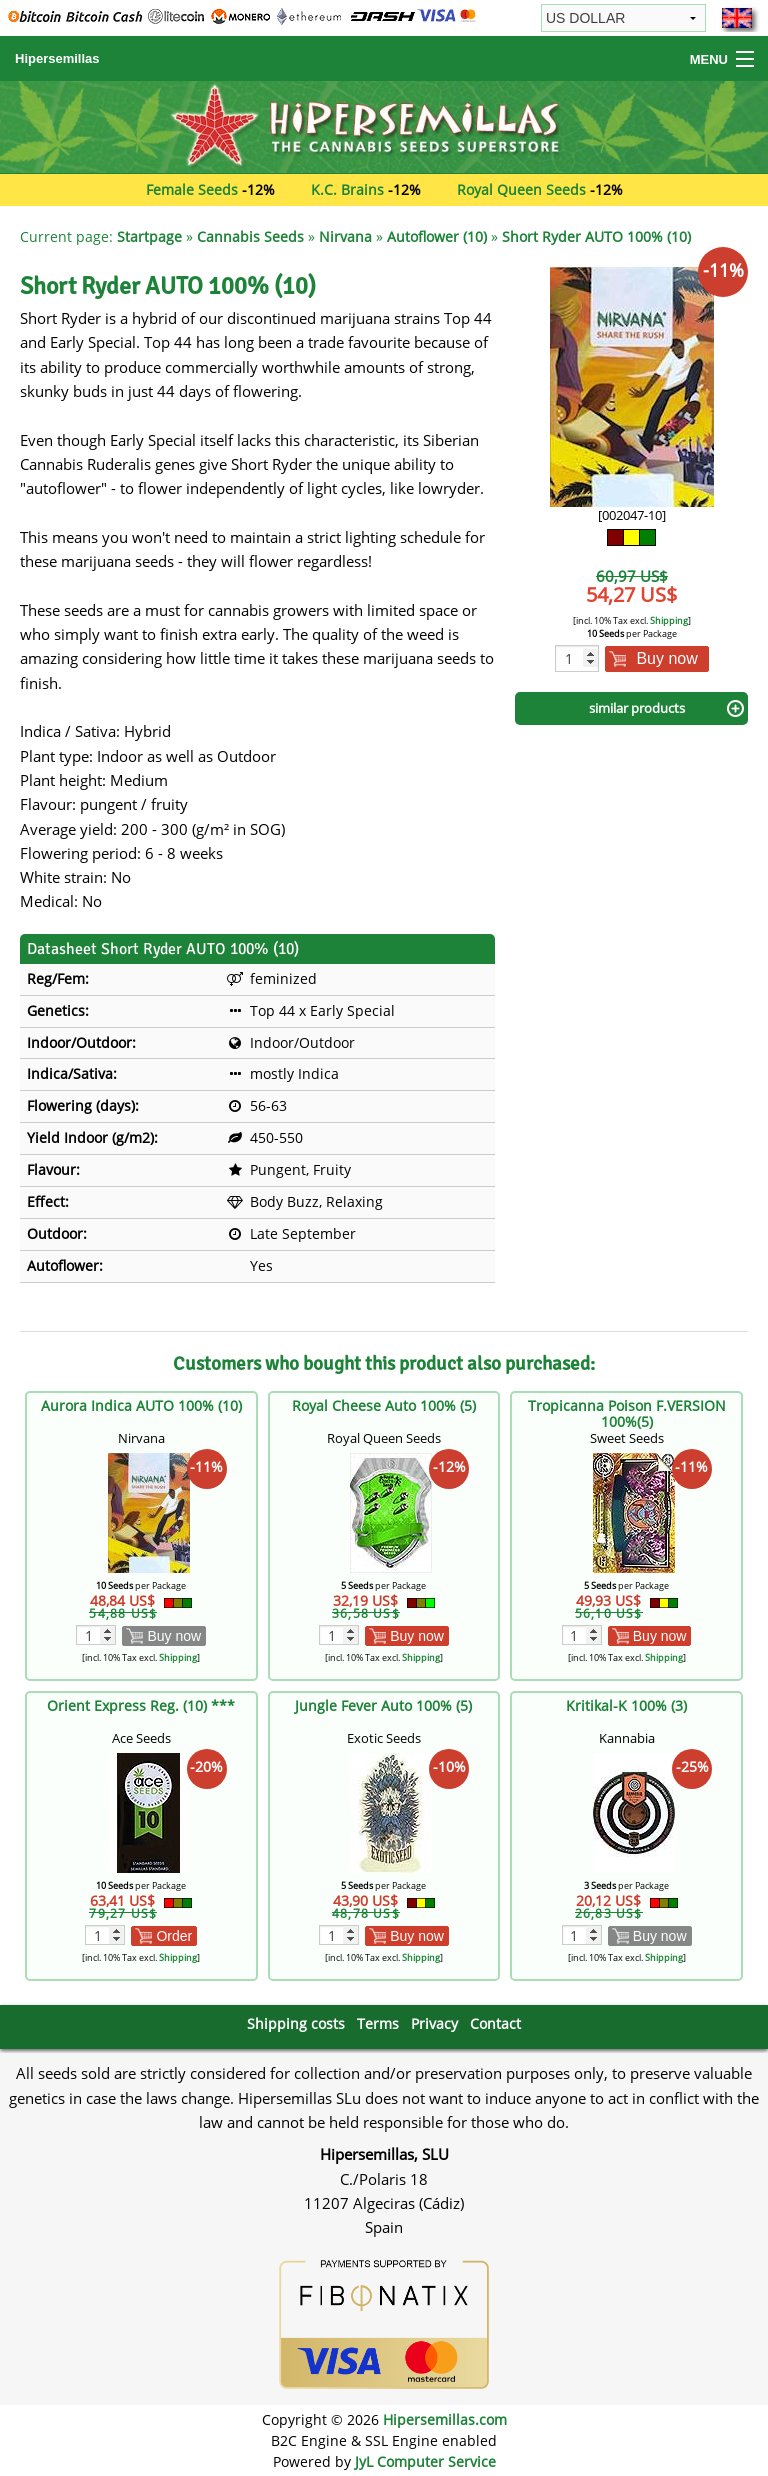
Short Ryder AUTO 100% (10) (596, 236)
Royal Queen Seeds (521, 189)
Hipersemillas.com (445, 2419)
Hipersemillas (57, 58)
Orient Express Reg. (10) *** (141, 1705)
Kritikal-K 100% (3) (626, 1705)
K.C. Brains (347, 189)
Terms (378, 2023)
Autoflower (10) (437, 236)
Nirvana (345, 236)
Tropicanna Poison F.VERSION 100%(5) (627, 1413)
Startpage (149, 236)
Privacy (434, 2023)
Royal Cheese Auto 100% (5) (384, 1405)
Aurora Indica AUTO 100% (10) (141, 1405)
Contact (495, 2023)
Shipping (669, 620)
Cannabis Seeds (250, 236)
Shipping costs (296, 2023)
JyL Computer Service (425, 2461)
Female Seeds (192, 189)
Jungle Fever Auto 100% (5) (383, 1705)
